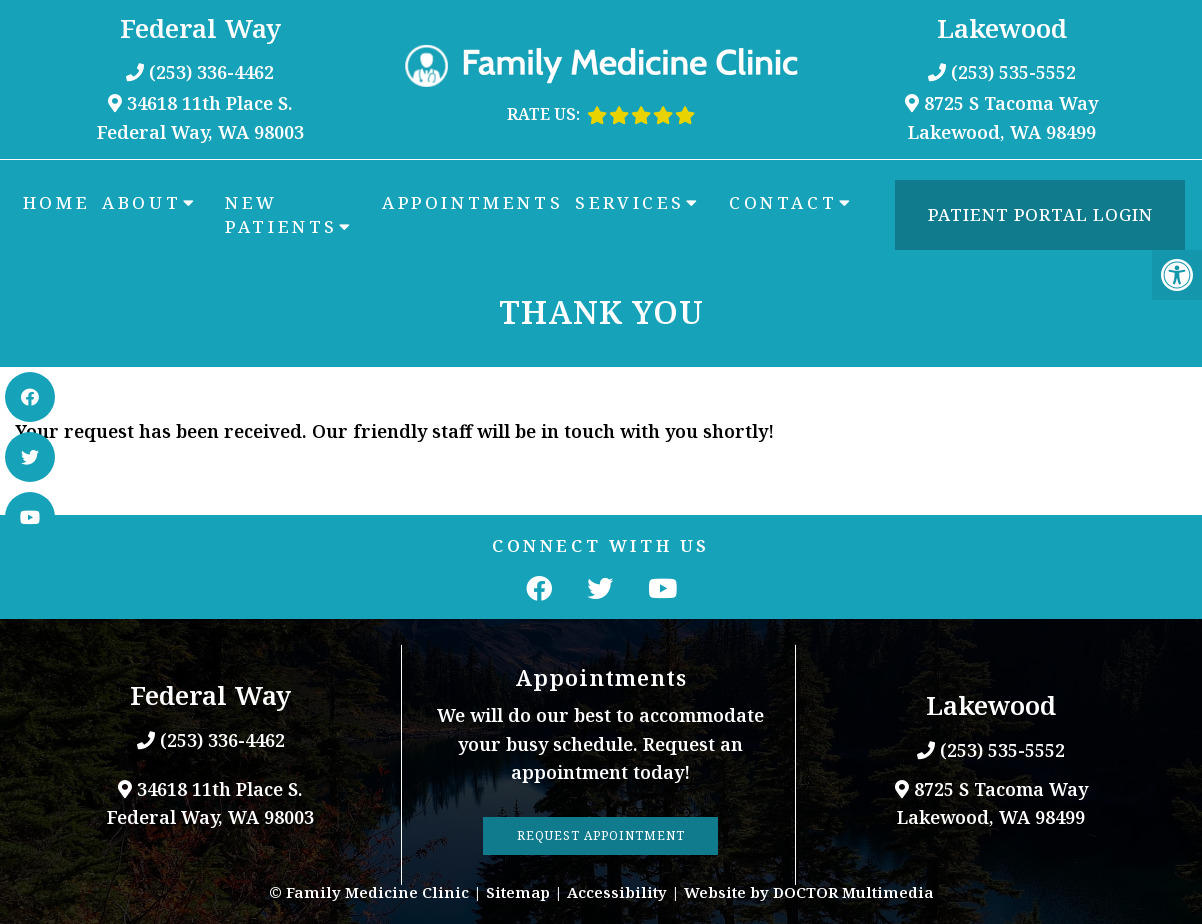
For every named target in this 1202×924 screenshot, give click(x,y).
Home (56, 202)
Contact (783, 202)
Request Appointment (601, 835)
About (141, 202)
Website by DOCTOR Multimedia (809, 892)
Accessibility (617, 892)
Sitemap (518, 892)
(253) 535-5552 (1013, 72)
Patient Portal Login (1040, 214)
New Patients (281, 214)
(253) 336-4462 (211, 72)
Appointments (472, 202)
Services (630, 202)
